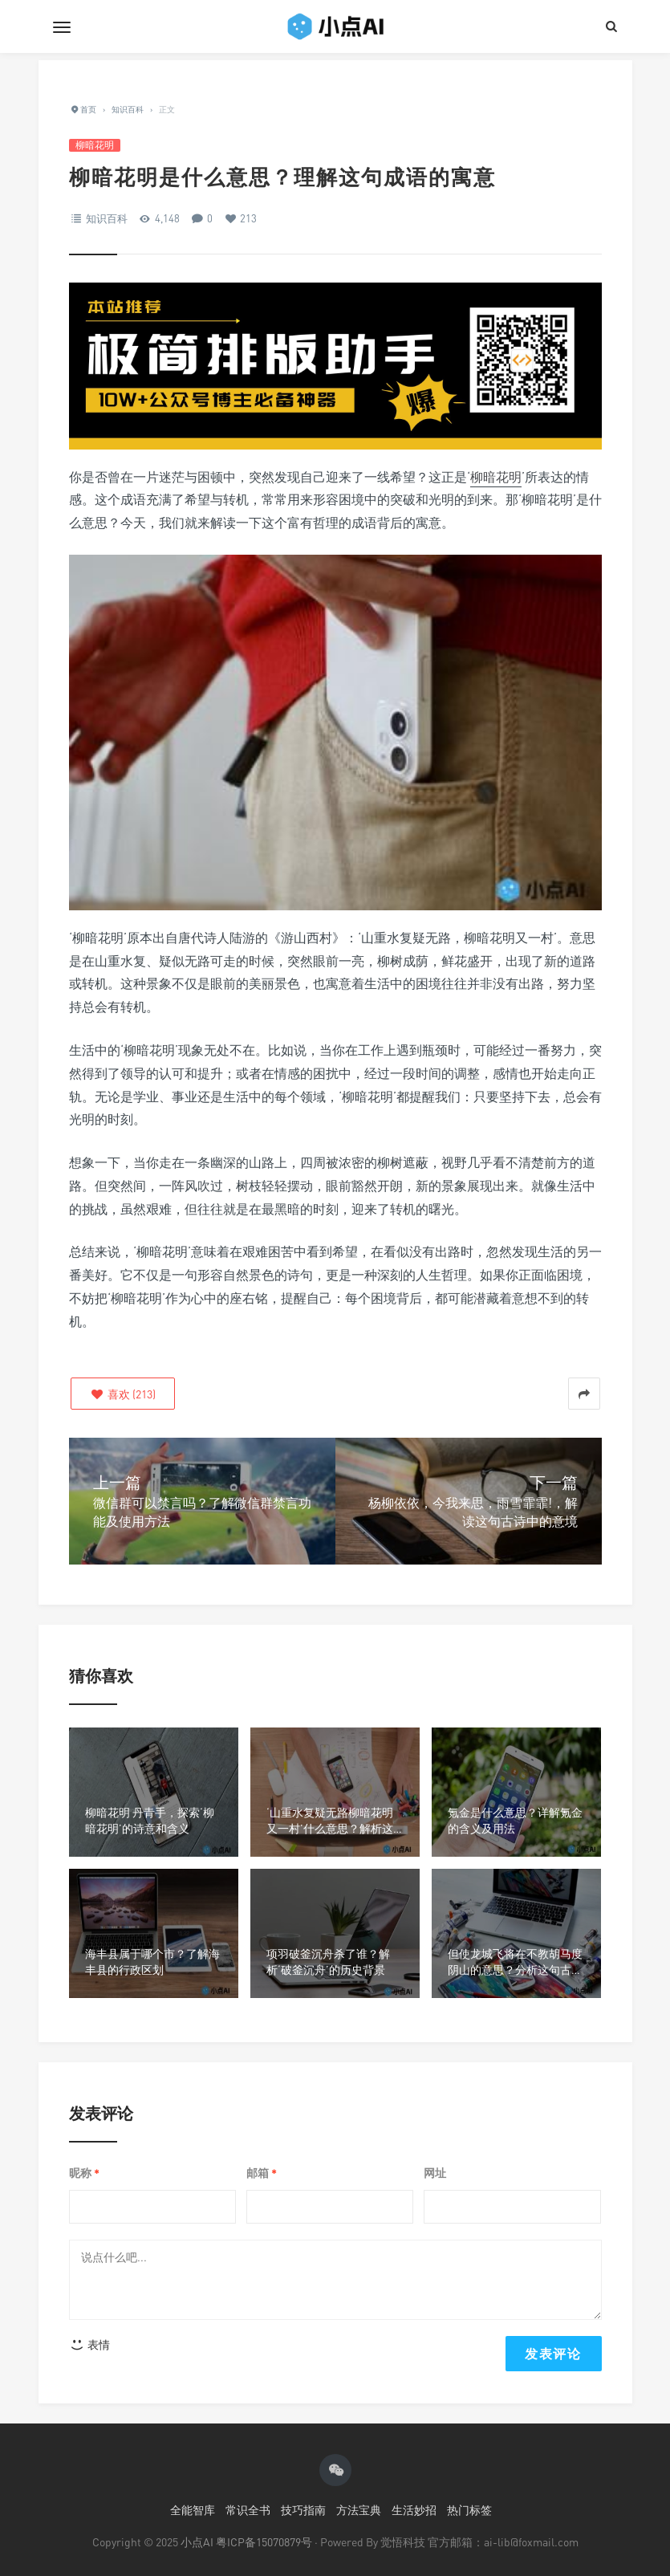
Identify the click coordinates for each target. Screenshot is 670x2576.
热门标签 (469, 2510)
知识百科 (107, 218)
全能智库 (192, 2510)
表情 (90, 2344)
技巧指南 (303, 2510)
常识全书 (247, 2510)
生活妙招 (414, 2510)
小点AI (198, 2542)
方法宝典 (358, 2510)
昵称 (84, 2173)
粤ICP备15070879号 (264, 2542)
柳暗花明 (94, 145)
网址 (435, 2172)
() (122, 1394)
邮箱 (261, 2173)
